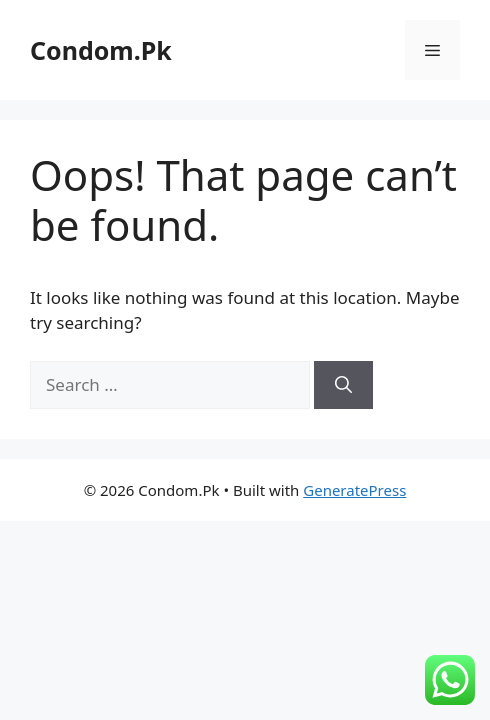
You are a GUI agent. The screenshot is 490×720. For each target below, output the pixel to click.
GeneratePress (354, 490)
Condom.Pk (101, 50)
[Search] (343, 385)
